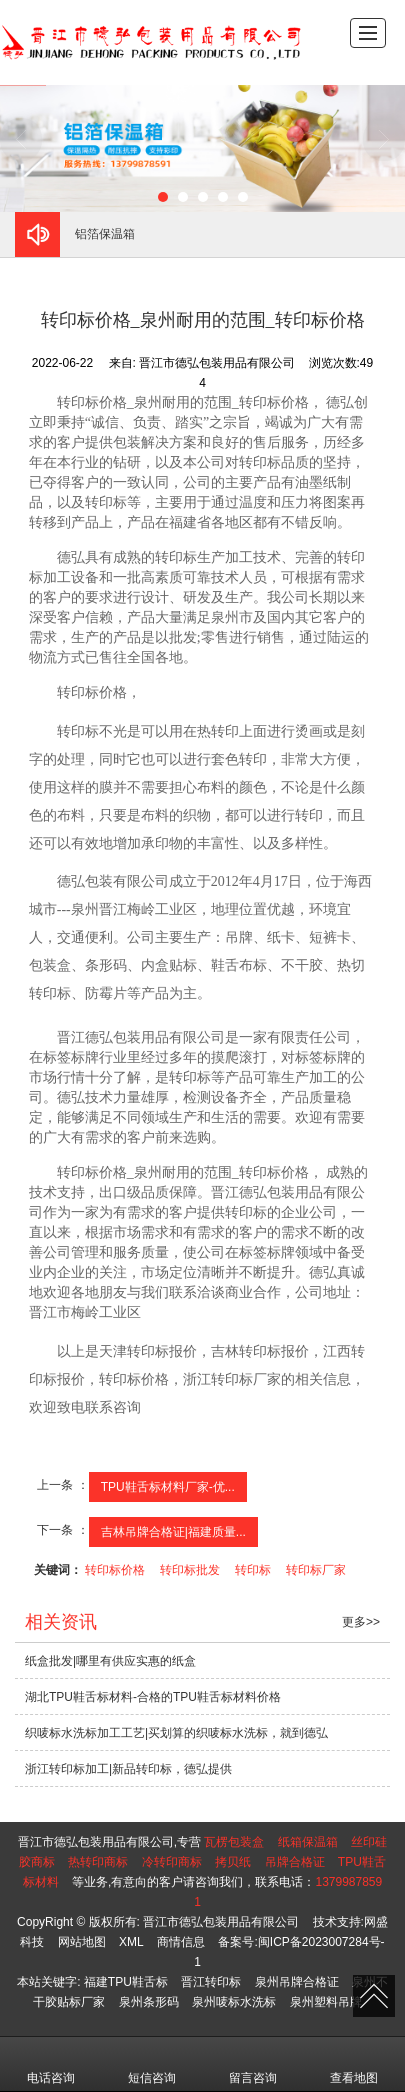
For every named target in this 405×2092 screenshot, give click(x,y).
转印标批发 (190, 1570)
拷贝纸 (233, 1862)
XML (131, 1942)
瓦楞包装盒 (234, 1842)
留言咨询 (253, 2064)
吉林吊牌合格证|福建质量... (173, 1532)
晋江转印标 (211, 1982)
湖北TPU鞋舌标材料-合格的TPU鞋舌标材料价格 (153, 1697)
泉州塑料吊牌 (326, 2002)
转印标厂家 (316, 1570)
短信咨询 (152, 2064)
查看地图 (354, 2064)
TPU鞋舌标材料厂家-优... (168, 1487)
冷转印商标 (172, 1862)
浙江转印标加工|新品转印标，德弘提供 (128, 1769)
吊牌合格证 (295, 1862)
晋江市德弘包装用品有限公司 (221, 1922)
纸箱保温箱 (308, 1842)
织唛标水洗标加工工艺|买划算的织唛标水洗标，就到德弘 (176, 1733)
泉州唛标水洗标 (234, 2002)
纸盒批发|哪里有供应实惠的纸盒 (110, 1661)
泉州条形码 (149, 2002)
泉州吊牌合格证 (297, 1982)
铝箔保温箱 (105, 234)
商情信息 (181, 1942)
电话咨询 (51, 2064)
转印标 (253, 1570)
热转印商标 (98, 1862)
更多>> (361, 1622)
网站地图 (82, 1942)
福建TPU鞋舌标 (126, 1982)
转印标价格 (115, 1570)
